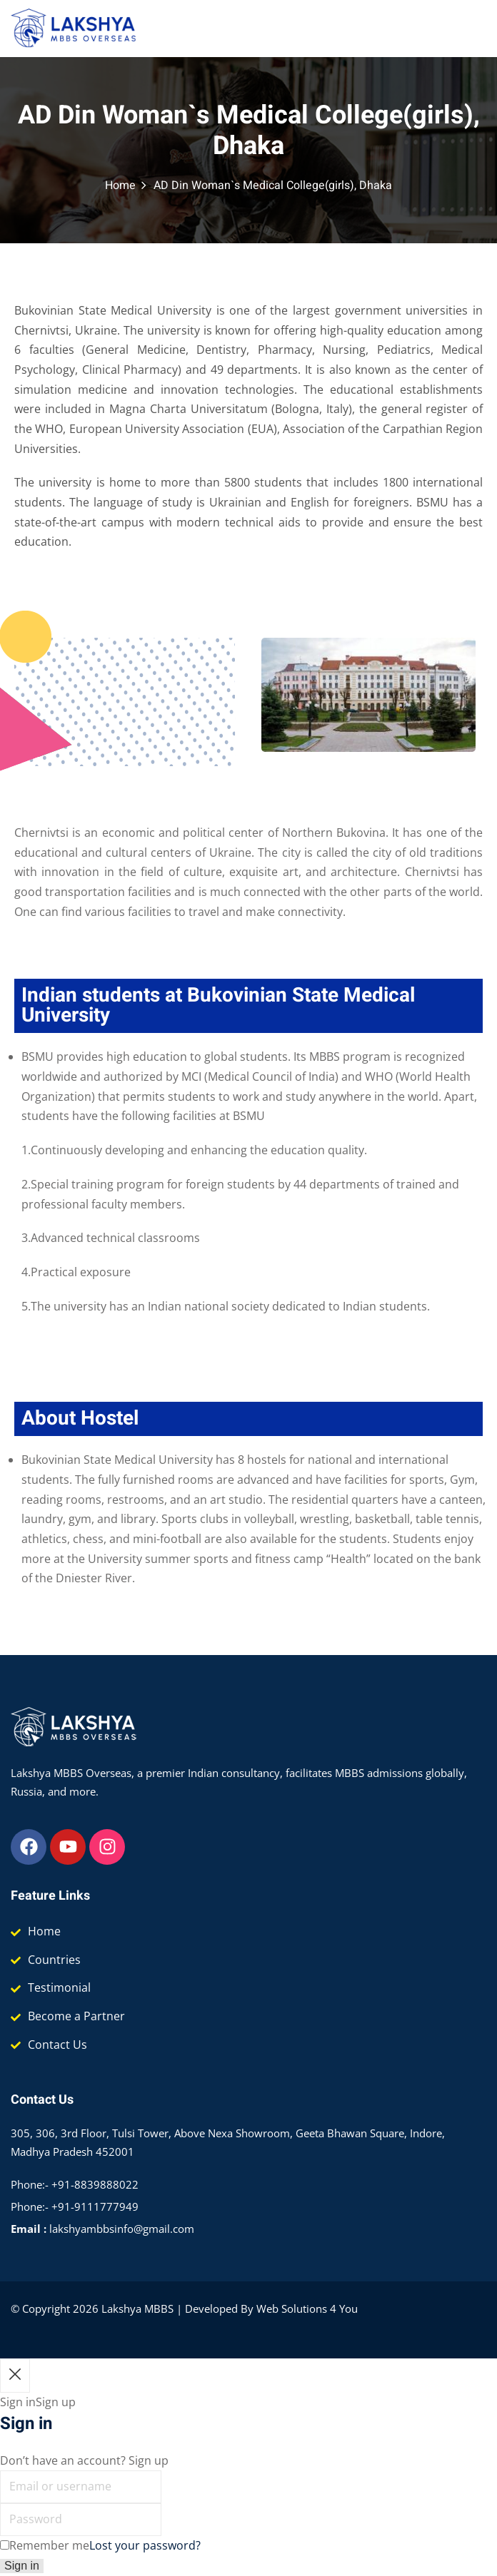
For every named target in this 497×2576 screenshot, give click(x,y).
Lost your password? (145, 2545)
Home (120, 185)
